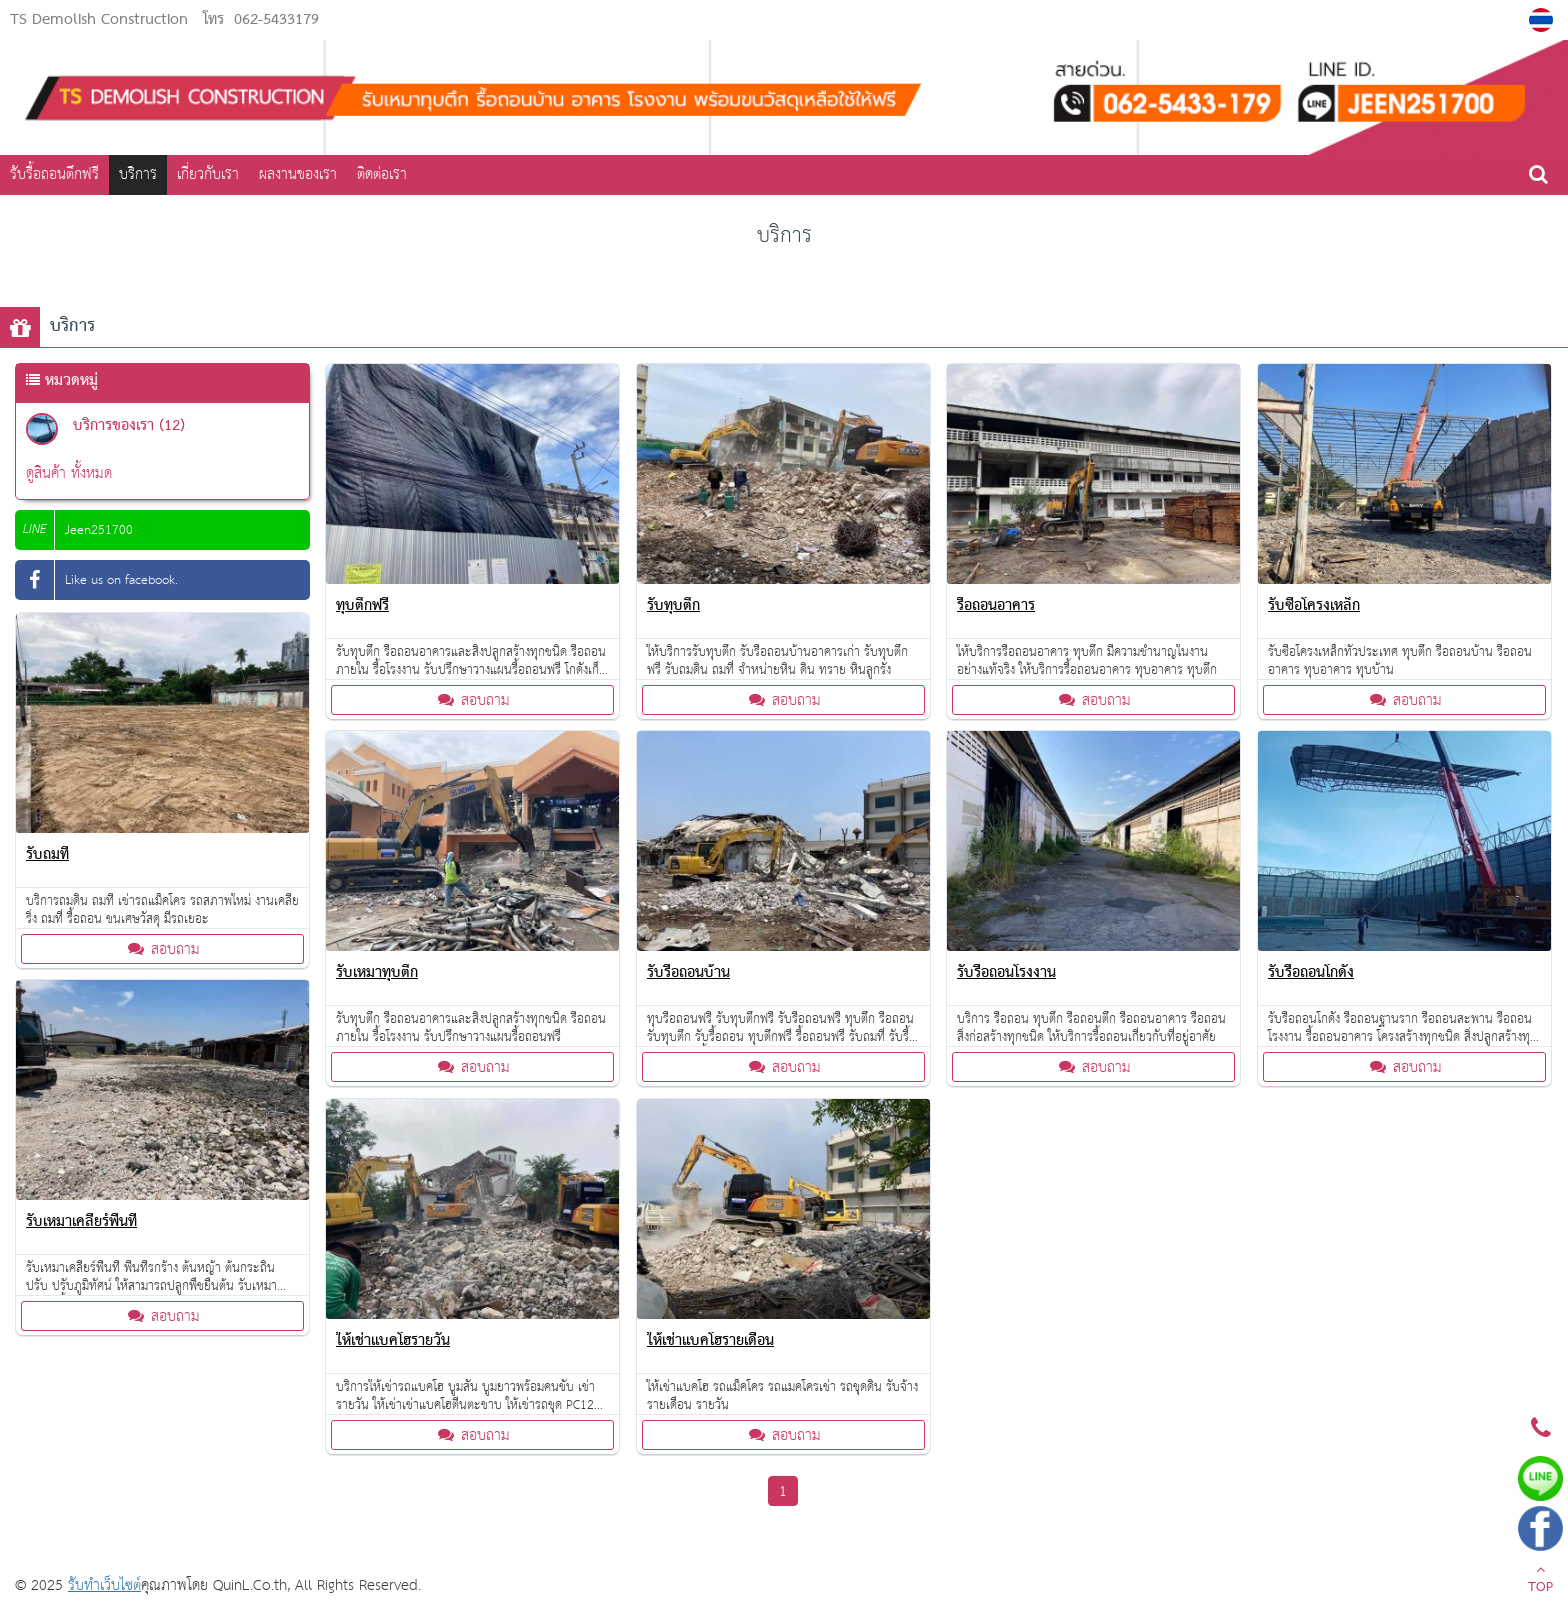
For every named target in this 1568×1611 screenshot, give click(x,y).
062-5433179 (276, 20)
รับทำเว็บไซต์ (104, 1585)
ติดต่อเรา (382, 174)
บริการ (138, 174)
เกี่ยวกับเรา (208, 174)
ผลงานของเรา (298, 174)
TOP (1540, 1581)
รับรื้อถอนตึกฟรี (54, 174)
